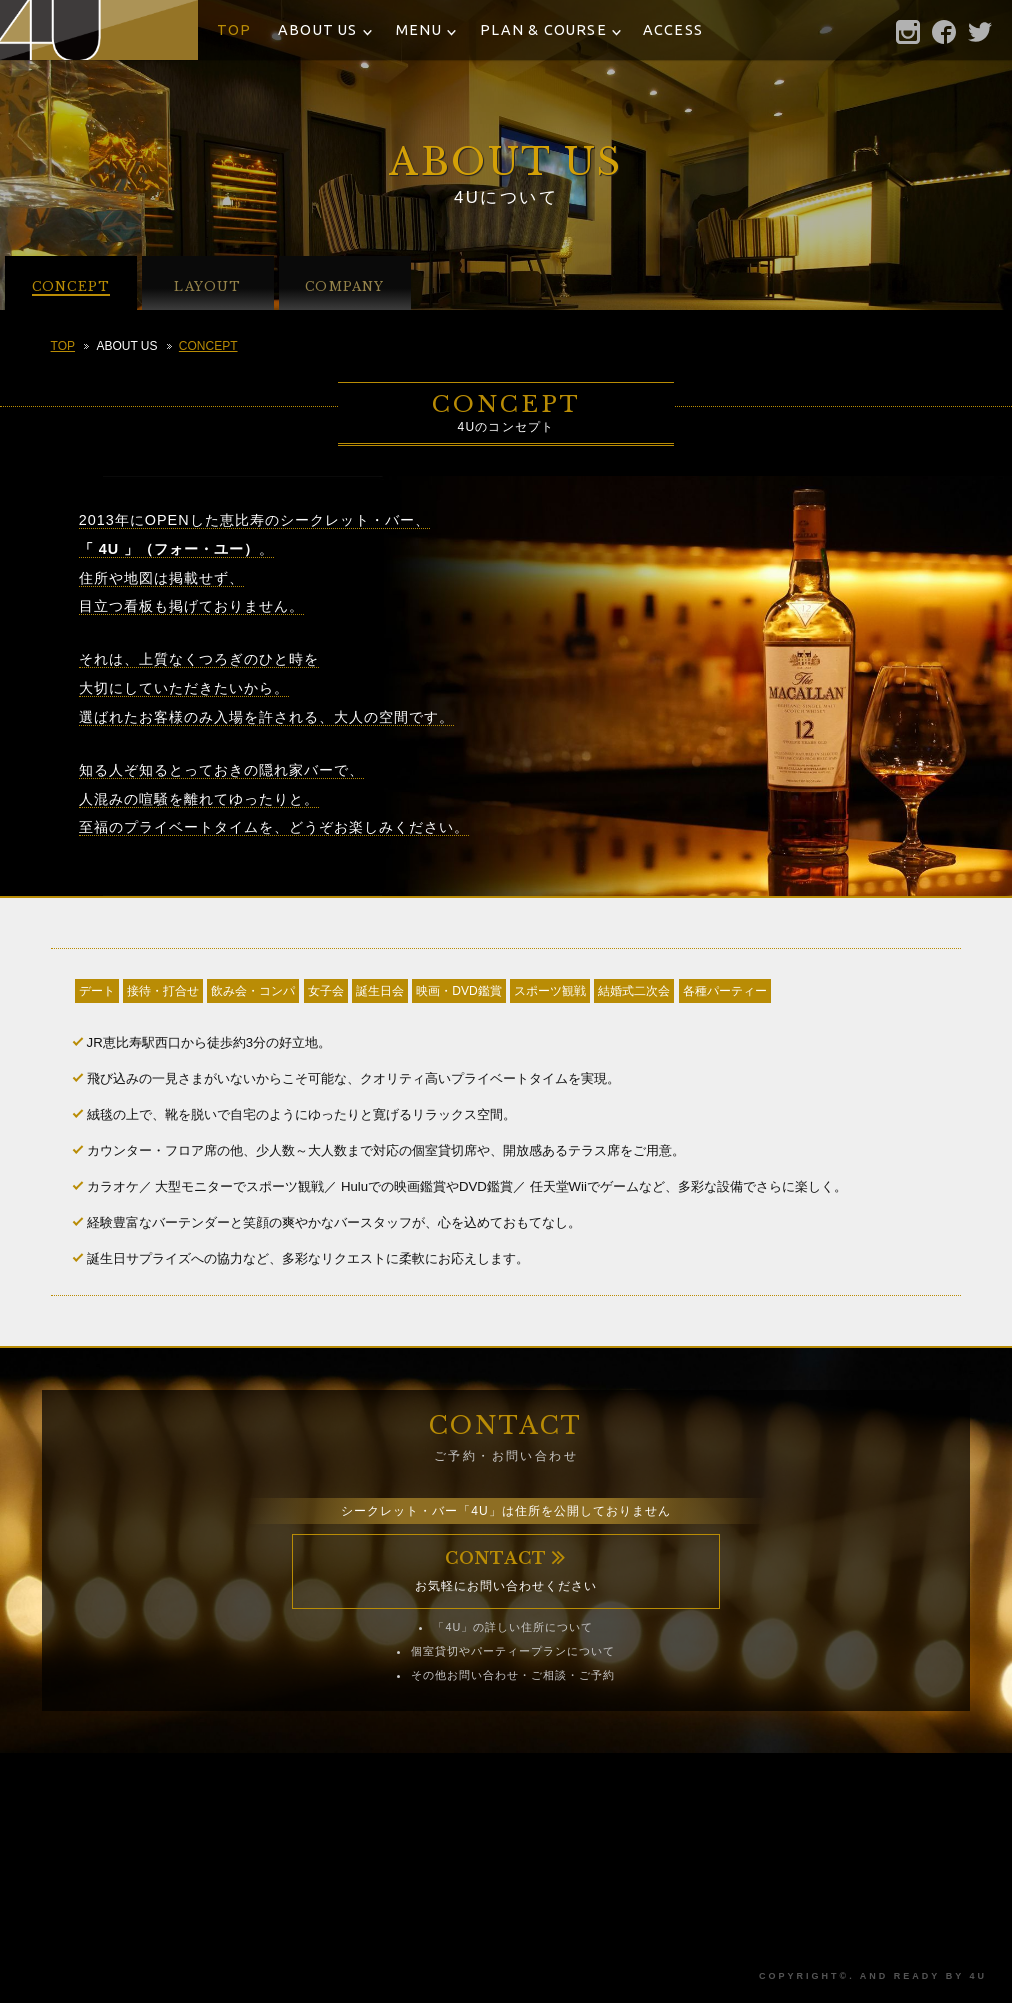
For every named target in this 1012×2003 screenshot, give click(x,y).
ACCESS (673, 30)
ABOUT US (318, 30)
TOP (234, 30)
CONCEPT (208, 346)
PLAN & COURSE (543, 30)
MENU (419, 30)
